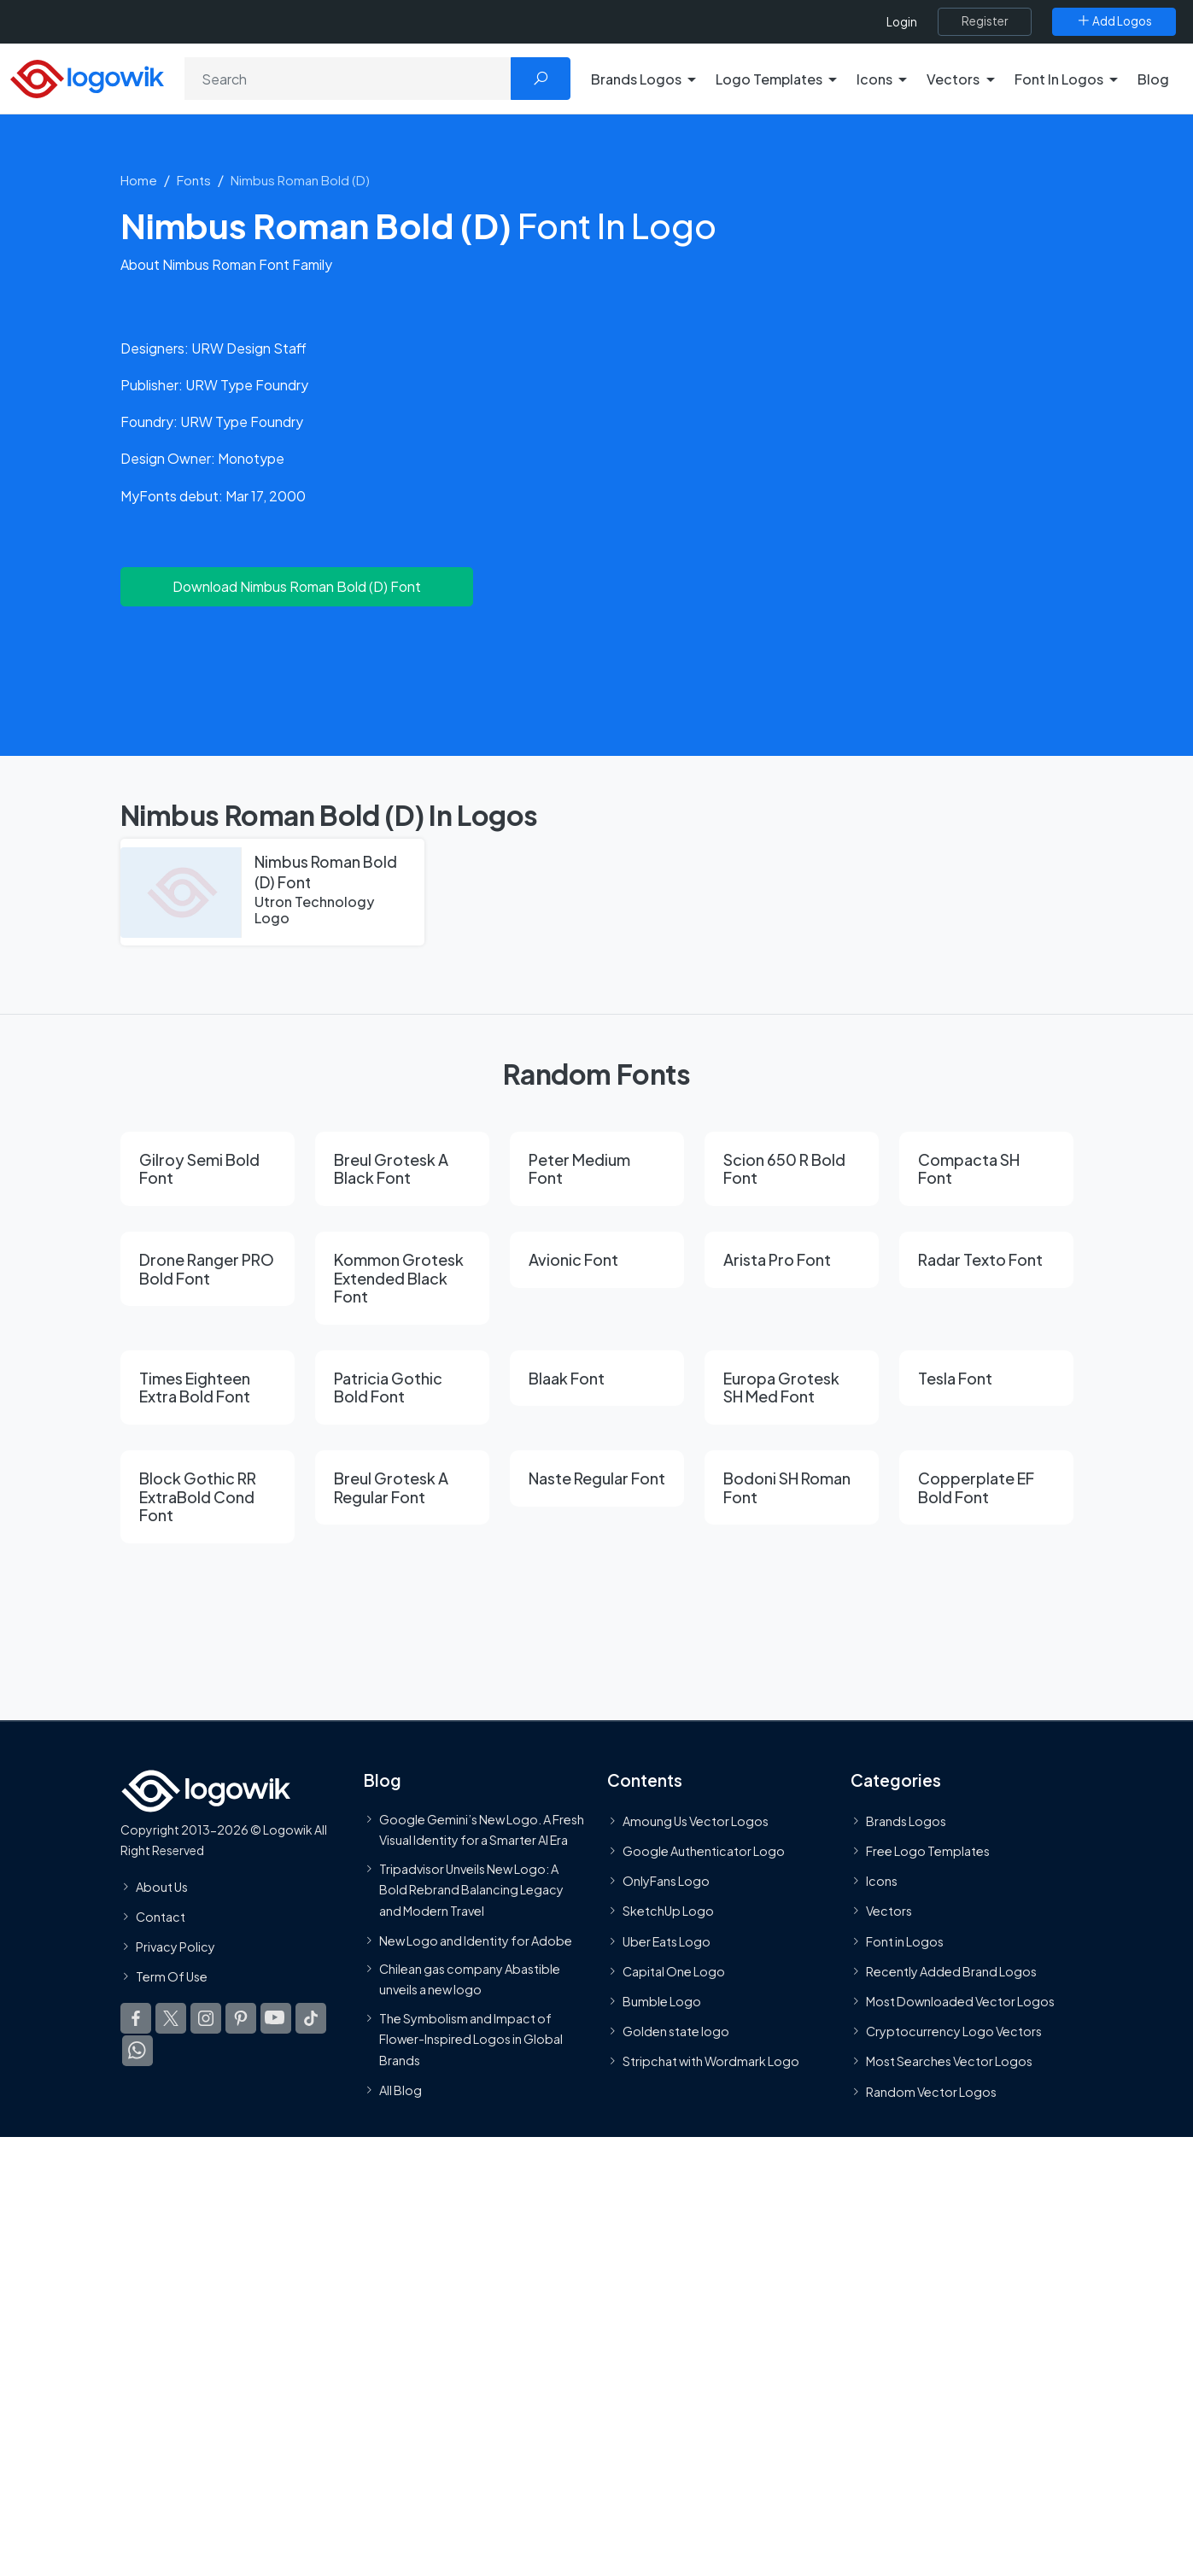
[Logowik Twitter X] (170, 2018)
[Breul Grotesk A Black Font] (402, 1169)
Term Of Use (172, 1976)
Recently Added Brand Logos (951, 1971)
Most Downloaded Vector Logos (960, 2001)
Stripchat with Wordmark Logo (711, 2061)
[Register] (985, 21)
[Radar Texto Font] (986, 1260)
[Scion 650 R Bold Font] (792, 1169)
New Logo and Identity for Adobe (475, 1940)
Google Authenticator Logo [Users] (704, 1851)
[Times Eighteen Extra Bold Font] (207, 1387)
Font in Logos (905, 1941)
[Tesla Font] (986, 1378)
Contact (160, 1916)
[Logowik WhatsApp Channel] (137, 2050)
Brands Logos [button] (636, 79)
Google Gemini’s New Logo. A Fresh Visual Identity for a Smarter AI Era (481, 1829)
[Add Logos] (1114, 21)
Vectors (889, 1910)
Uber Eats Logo (667, 1941)
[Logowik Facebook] (135, 2018)
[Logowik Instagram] (205, 2018)
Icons (882, 1880)
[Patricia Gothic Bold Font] (402, 1387)
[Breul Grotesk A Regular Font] (402, 1487)
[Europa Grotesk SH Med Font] (792, 1387)
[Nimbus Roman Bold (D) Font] (272, 892)
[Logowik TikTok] (310, 2018)
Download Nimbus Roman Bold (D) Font (297, 586)
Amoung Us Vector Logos (696, 1821)
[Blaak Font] (597, 1378)
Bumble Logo (662, 2001)
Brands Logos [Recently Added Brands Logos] (906, 1821)
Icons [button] (874, 79)
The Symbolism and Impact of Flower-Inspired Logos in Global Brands (471, 2038)
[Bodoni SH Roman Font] (792, 1487)
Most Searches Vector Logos (949, 2061)
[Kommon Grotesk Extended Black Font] (402, 1278)
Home (138, 180)
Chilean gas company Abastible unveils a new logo (469, 1979)
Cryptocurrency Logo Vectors (954, 2031)
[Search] (348, 78)
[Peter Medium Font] (597, 1169)
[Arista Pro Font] (792, 1260)
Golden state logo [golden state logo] (676, 2031)
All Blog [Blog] (400, 2090)
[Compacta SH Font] (986, 1169)
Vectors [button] (953, 79)
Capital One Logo (674, 1971)
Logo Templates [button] (769, 79)
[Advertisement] (597, 670)
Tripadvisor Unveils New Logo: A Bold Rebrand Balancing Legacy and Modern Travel (471, 1888)
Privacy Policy (175, 1946)
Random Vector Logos (931, 2091)
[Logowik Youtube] (275, 2018)
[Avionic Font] (597, 1260)
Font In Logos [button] (1059, 79)
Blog (1153, 79)
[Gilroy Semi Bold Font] (207, 1169)
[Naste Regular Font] (597, 1478)
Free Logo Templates (928, 1851)
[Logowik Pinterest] (240, 2018)
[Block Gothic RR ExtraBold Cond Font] (207, 1496)
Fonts (194, 180)
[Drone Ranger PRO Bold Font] (207, 1269)
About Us (162, 1886)
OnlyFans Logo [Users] (666, 1880)
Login (901, 22)
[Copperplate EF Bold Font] (986, 1487)
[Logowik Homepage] (87, 76)
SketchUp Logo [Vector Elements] (668, 1910)
